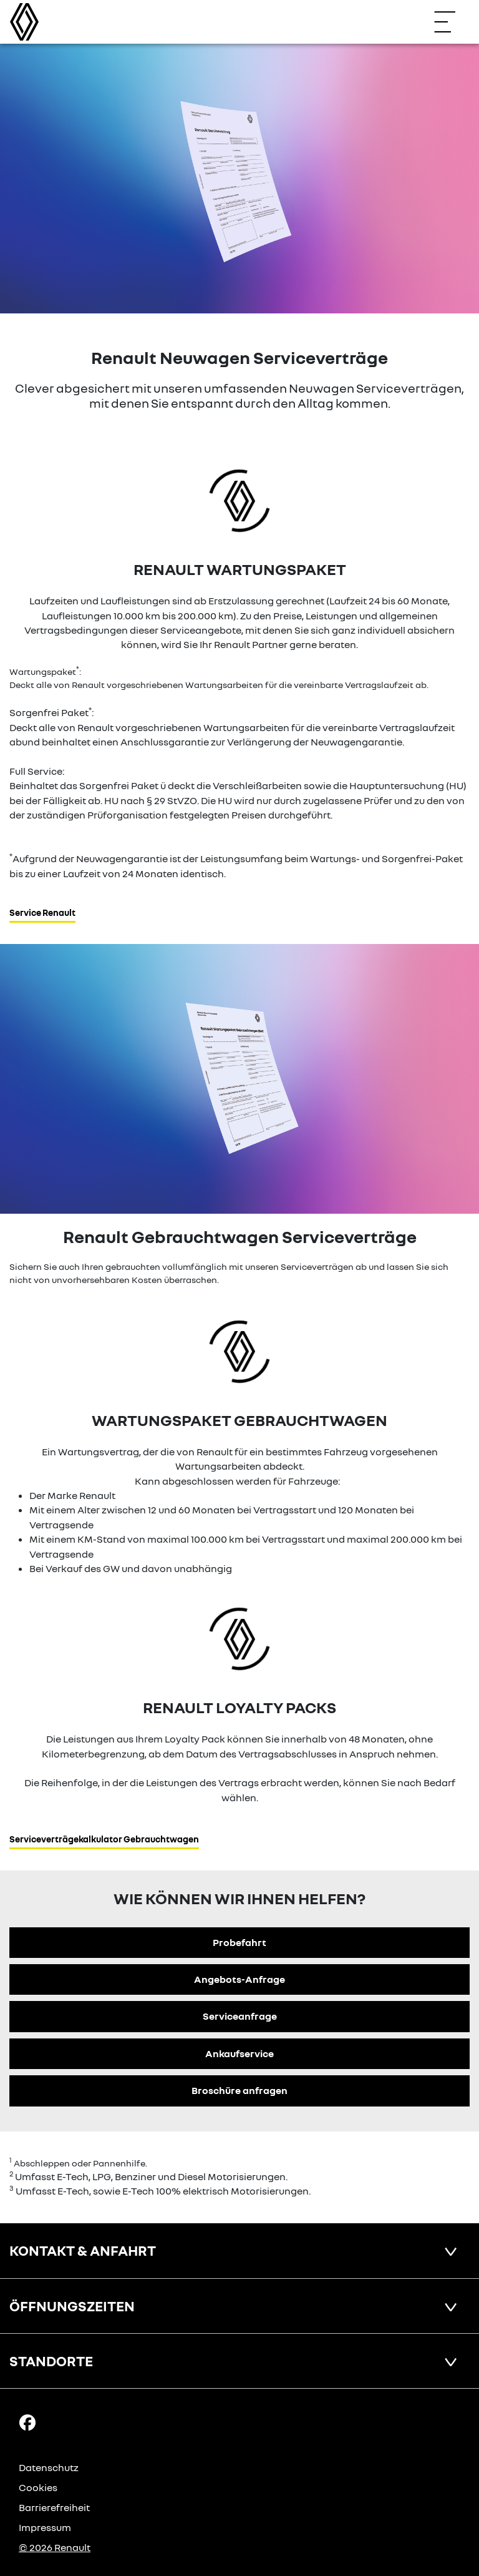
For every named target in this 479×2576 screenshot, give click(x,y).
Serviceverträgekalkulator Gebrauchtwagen (104, 1839)
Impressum (45, 2527)
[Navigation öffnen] (451, 21)
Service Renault (42, 912)
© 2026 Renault (54, 2547)
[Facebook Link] (27, 2422)
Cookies (38, 2487)
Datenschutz (49, 2467)
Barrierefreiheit (54, 2507)
